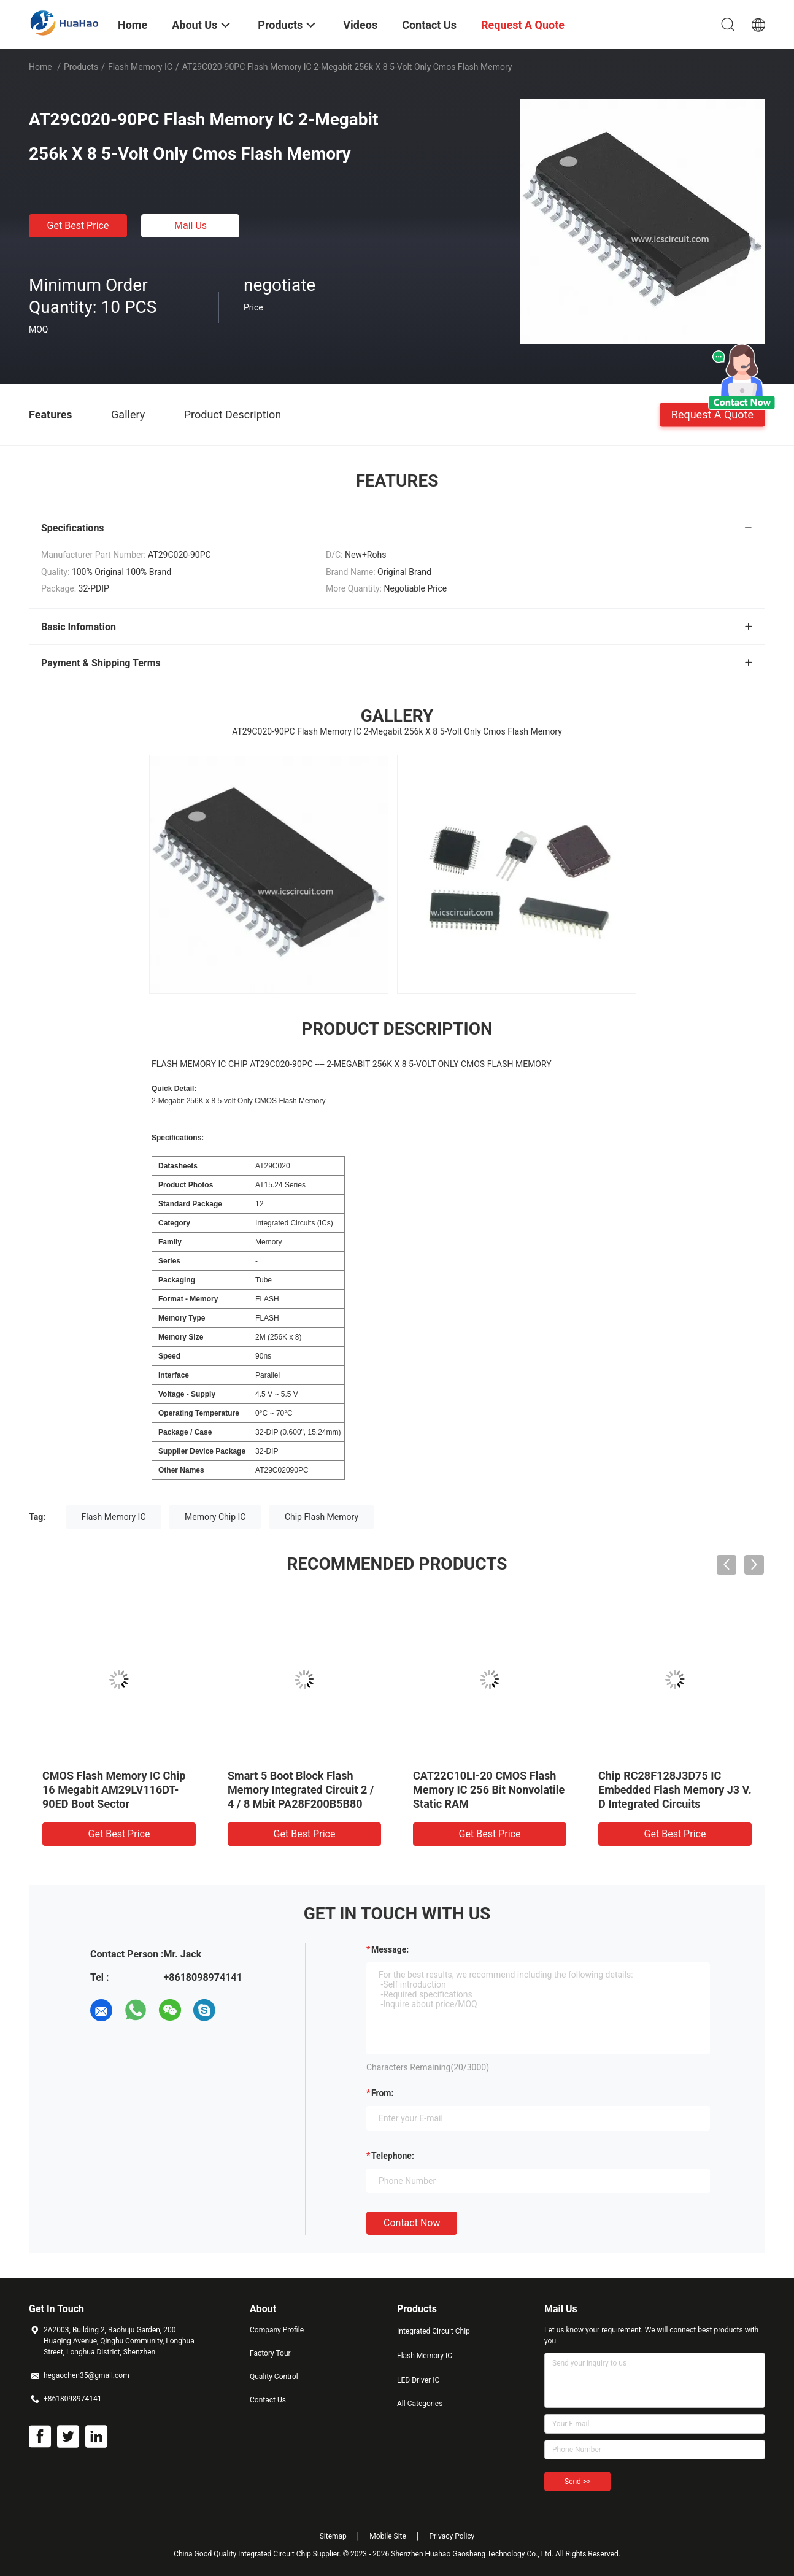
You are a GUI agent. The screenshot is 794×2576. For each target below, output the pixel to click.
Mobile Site (387, 2536)
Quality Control (274, 2376)
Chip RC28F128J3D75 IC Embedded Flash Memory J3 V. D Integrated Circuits (675, 1789)
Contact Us (268, 2400)
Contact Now (412, 2223)
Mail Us (190, 225)
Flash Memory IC (140, 67)
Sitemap (333, 2536)
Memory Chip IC (215, 1517)
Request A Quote (712, 413)
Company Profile (277, 2330)
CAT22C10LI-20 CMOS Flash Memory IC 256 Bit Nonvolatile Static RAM (489, 1789)
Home (40, 67)
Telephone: (392, 2156)
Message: (390, 1949)
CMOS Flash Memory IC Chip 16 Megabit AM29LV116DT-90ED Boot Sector (113, 1789)
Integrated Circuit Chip (433, 2331)
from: (382, 2093)
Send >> (577, 2481)
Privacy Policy (451, 2536)
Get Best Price (78, 225)
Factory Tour (270, 2353)
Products (81, 67)
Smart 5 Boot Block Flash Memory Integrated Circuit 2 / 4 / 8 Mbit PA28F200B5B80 (301, 1789)
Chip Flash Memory (321, 1517)
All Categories (419, 2403)
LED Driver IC (418, 2380)
